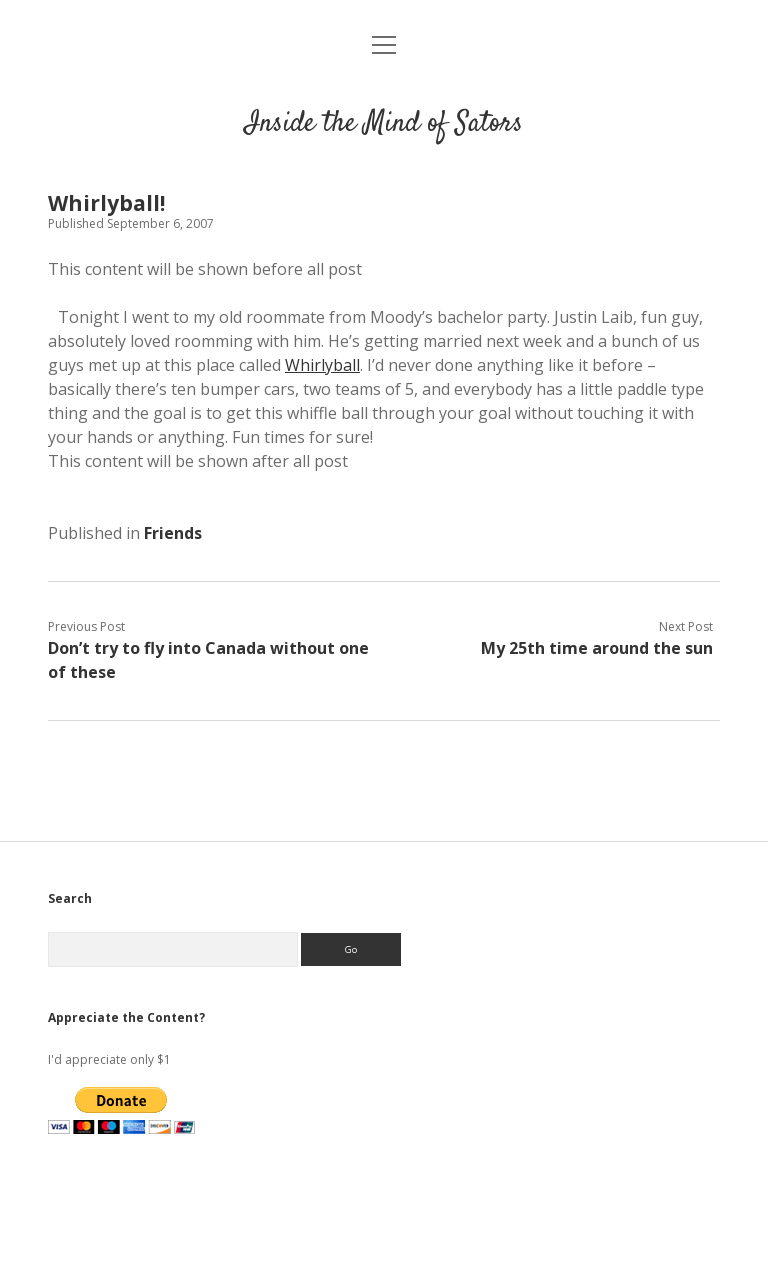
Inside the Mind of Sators (384, 124)
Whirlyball (322, 365)
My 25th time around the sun (597, 648)
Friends (173, 533)
